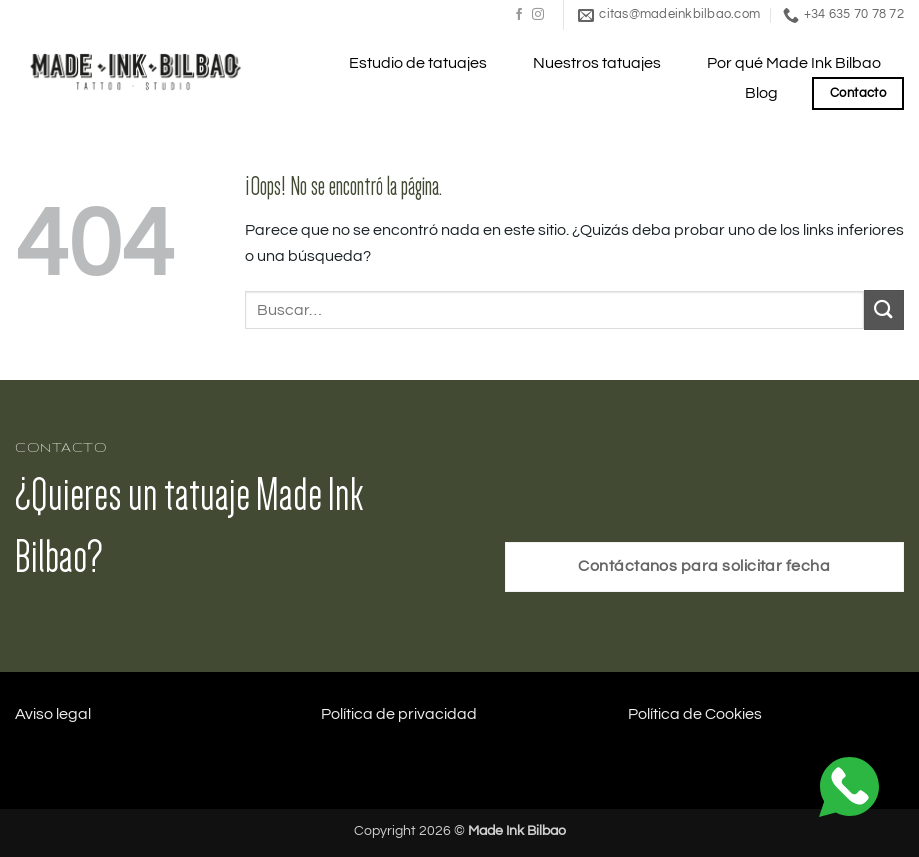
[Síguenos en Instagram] (538, 15)
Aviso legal (53, 714)
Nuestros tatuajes (597, 63)
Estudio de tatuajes (418, 63)
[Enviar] (884, 309)
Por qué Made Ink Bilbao (794, 63)
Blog (761, 93)
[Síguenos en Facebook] (519, 15)
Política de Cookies (695, 714)
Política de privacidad (399, 714)
